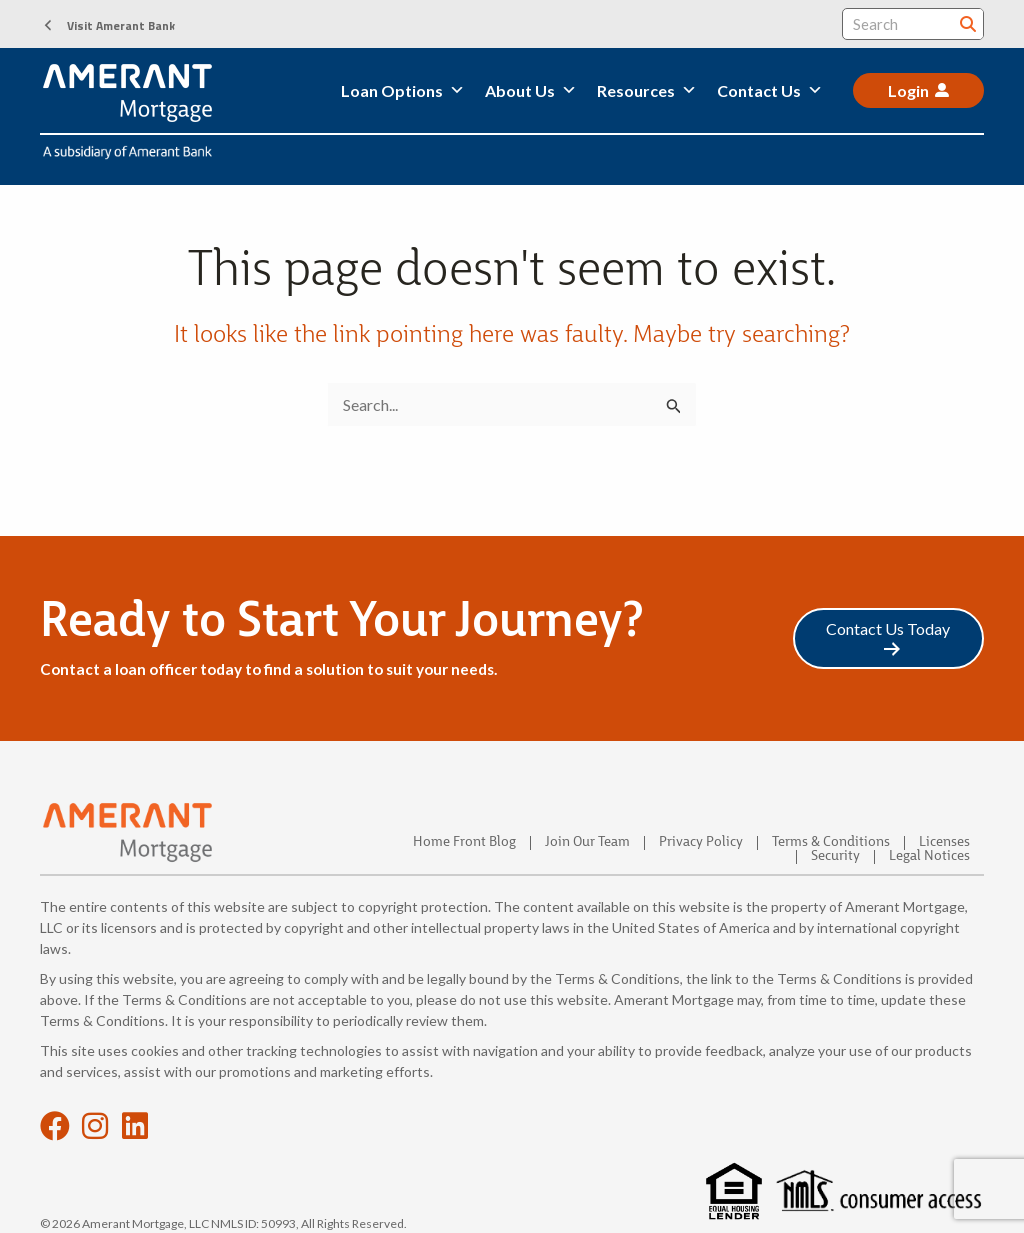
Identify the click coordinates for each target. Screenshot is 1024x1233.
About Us (531, 90)
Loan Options (403, 90)
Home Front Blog (464, 843)
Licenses (944, 843)
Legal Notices (929, 857)
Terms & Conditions (831, 843)
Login (908, 90)
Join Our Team (587, 843)
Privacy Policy (701, 843)
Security (835, 857)
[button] (107, 25)
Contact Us (770, 90)
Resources (647, 90)
